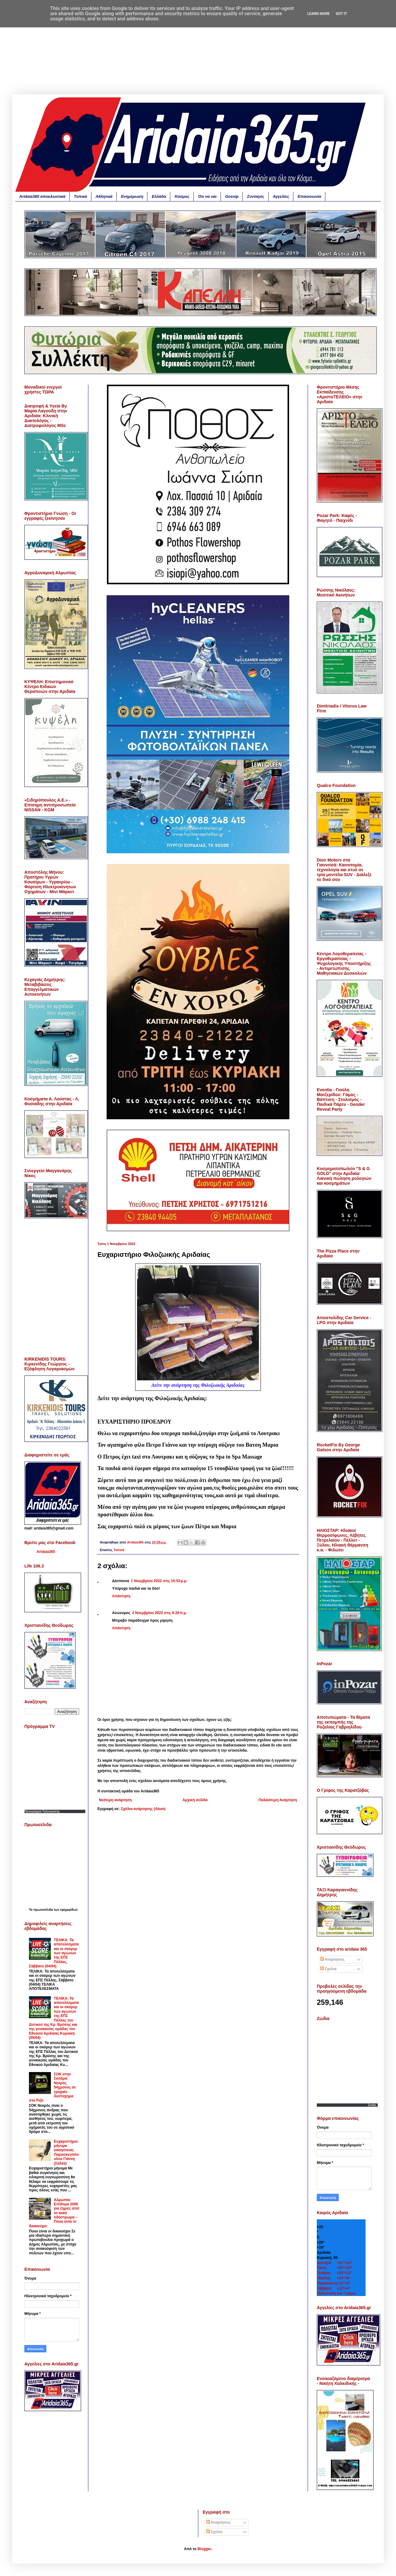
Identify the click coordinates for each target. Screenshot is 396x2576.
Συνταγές (255, 196)
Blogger (204, 2549)
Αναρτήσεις (332, 1959)
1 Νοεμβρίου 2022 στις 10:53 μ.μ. (159, 1581)
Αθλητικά (104, 196)
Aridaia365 (46, 1552)
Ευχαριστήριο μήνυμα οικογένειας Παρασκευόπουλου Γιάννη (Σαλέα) (66, 2152)
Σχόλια (328, 1969)
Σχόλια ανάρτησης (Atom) (143, 1809)
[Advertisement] (198, 51)
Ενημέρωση (132, 196)
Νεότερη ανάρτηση (115, 1800)
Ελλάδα (159, 196)
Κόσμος (182, 196)
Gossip (232, 196)
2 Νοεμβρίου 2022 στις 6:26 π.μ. (159, 1613)
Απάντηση (121, 1596)
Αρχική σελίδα (194, 1800)
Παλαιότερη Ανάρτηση (277, 1800)
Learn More (318, 14)
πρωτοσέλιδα (43, 1909)
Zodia (372, 2105)
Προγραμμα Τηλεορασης (42, 1811)
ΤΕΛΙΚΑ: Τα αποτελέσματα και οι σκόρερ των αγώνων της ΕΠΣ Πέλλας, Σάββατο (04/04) (54, 1953)
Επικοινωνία (309, 196)
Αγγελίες (281, 196)
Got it (341, 14)
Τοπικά (80, 196)
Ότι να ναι (207, 196)
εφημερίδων (69, 1909)
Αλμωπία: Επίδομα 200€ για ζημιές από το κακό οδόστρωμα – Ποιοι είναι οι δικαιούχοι (54, 2213)
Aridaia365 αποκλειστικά (42, 196)
